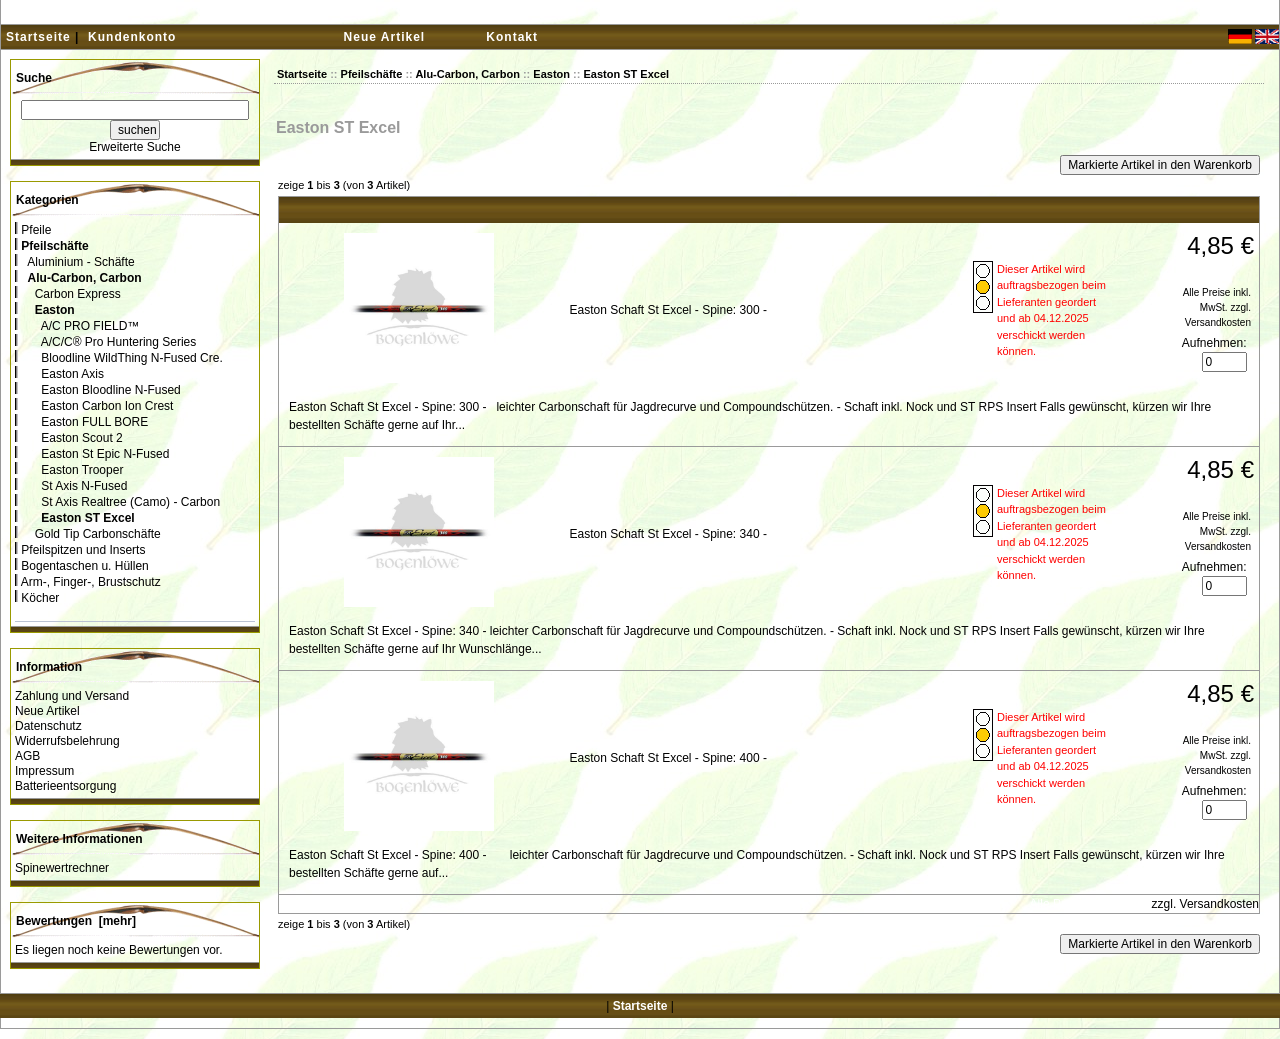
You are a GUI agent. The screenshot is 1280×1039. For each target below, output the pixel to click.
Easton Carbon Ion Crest (94, 406)
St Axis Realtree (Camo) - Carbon (117, 502)
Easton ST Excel (626, 74)
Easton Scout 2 (69, 438)
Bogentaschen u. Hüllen (82, 566)
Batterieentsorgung (65, 786)
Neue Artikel (385, 37)
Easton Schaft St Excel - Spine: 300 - (667, 310)
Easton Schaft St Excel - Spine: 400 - (667, 758)
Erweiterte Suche (134, 147)
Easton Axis (59, 374)
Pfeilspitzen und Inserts (80, 550)
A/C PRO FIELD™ (77, 326)
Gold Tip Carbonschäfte (88, 534)
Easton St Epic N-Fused (92, 454)
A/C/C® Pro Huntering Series (105, 342)
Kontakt (512, 37)
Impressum (44, 771)
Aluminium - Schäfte (75, 262)
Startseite (38, 37)
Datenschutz (48, 726)
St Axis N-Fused (71, 486)
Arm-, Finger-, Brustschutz (88, 582)
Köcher (37, 598)
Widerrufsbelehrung (67, 741)
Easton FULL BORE (81, 422)
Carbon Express (68, 294)
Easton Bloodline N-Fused (98, 390)
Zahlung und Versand (72, 696)
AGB (27, 756)
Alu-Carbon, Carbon (467, 74)
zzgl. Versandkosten (1205, 904)
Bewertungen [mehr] (76, 921)
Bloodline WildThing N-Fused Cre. (119, 358)
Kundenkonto (132, 37)
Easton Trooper (69, 470)
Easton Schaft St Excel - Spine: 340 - (667, 534)
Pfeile (33, 230)
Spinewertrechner (62, 868)
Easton (551, 74)
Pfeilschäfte (372, 74)
